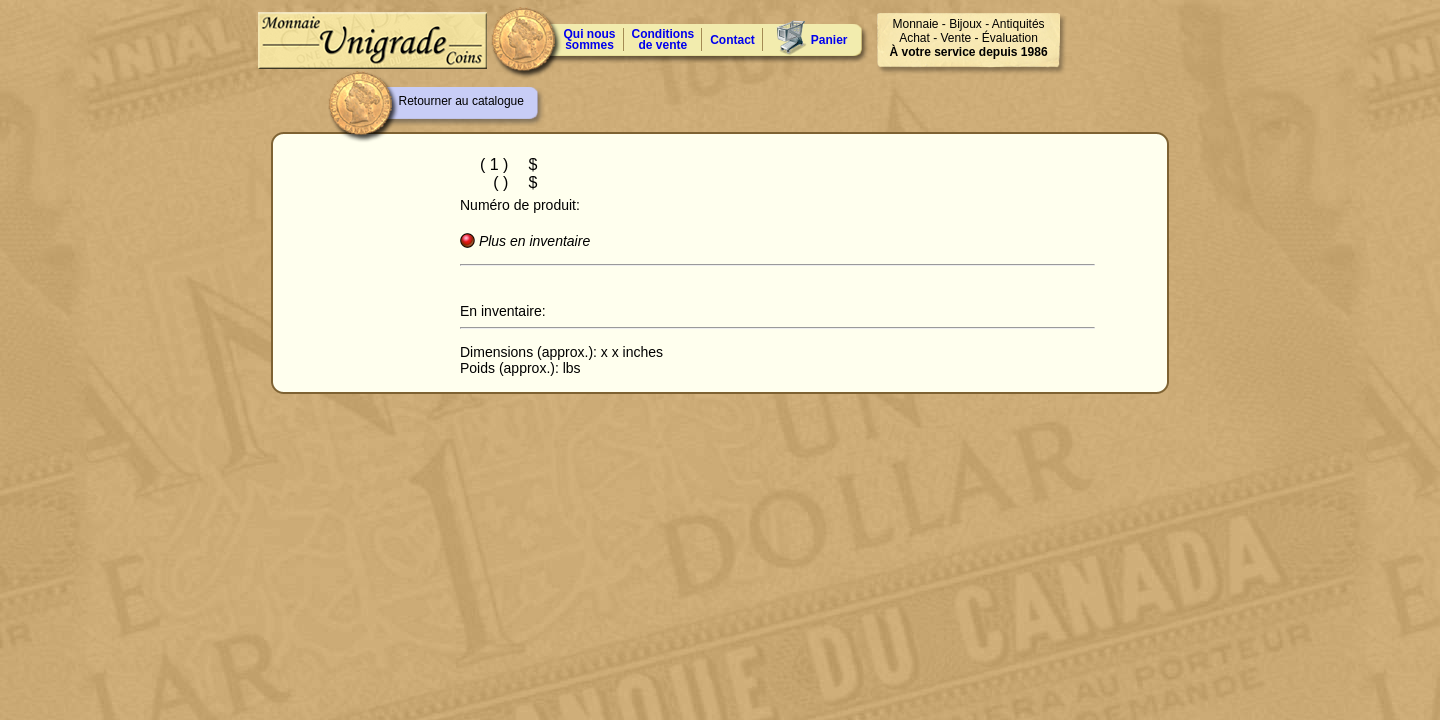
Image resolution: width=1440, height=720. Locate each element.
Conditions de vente (663, 39)
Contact (732, 40)
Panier (829, 40)
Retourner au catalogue (461, 101)
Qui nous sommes (590, 39)
